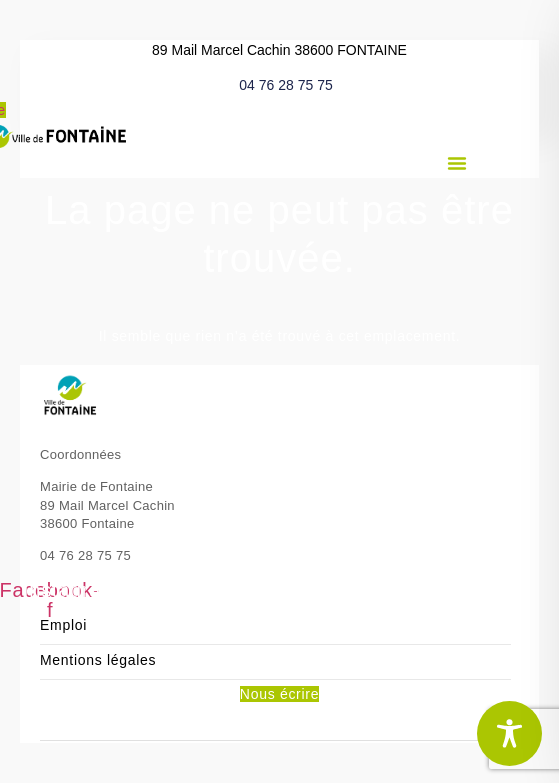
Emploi (63, 625)
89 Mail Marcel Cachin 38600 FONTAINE (279, 50)
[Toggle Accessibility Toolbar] (509, 733)
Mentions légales (98, 660)
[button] (457, 163)
